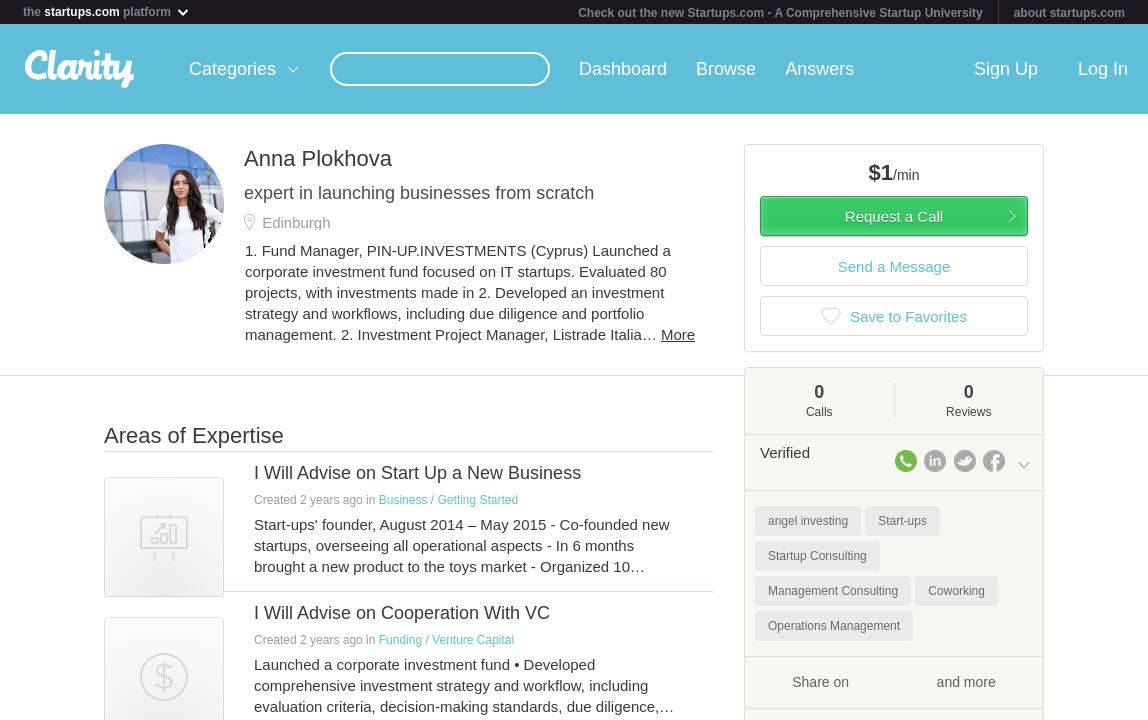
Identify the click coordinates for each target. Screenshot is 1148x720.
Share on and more (894, 681)
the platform (107, 11)
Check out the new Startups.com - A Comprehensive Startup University (780, 13)
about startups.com (1069, 13)
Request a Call (894, 216)
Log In (1103, 69)
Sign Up (1006, 69)
